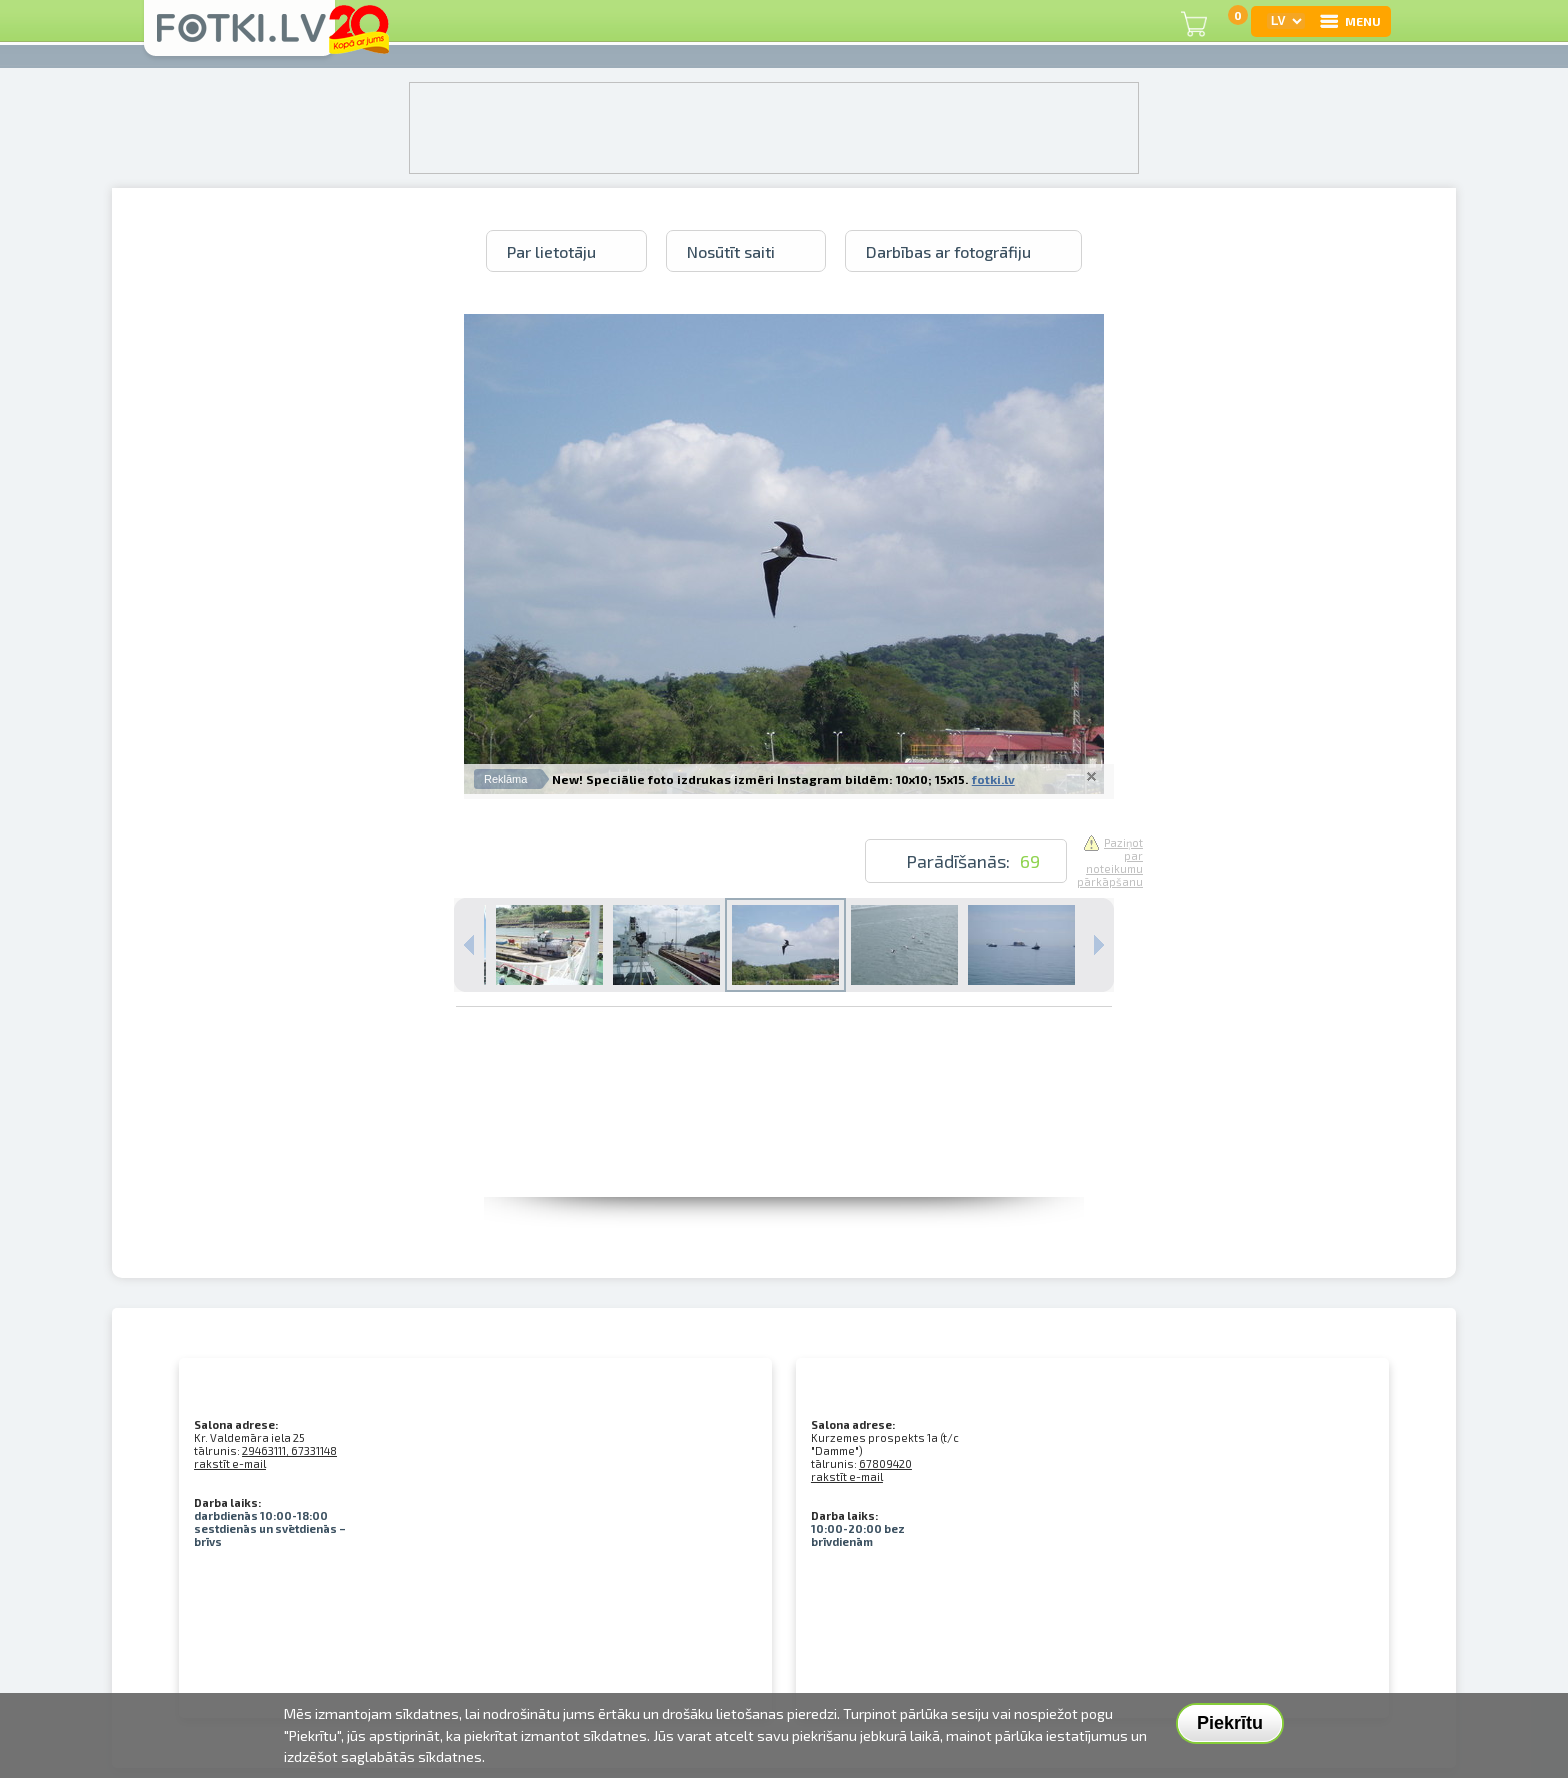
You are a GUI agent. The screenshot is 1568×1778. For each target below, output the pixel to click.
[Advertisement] (784, 1152)
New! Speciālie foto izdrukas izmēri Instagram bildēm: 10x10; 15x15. (760, 779)
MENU (1349, 21)
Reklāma (505, 779)
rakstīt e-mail (230, 1463)
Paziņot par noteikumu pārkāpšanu (1110, 862)
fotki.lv (993, 779)
